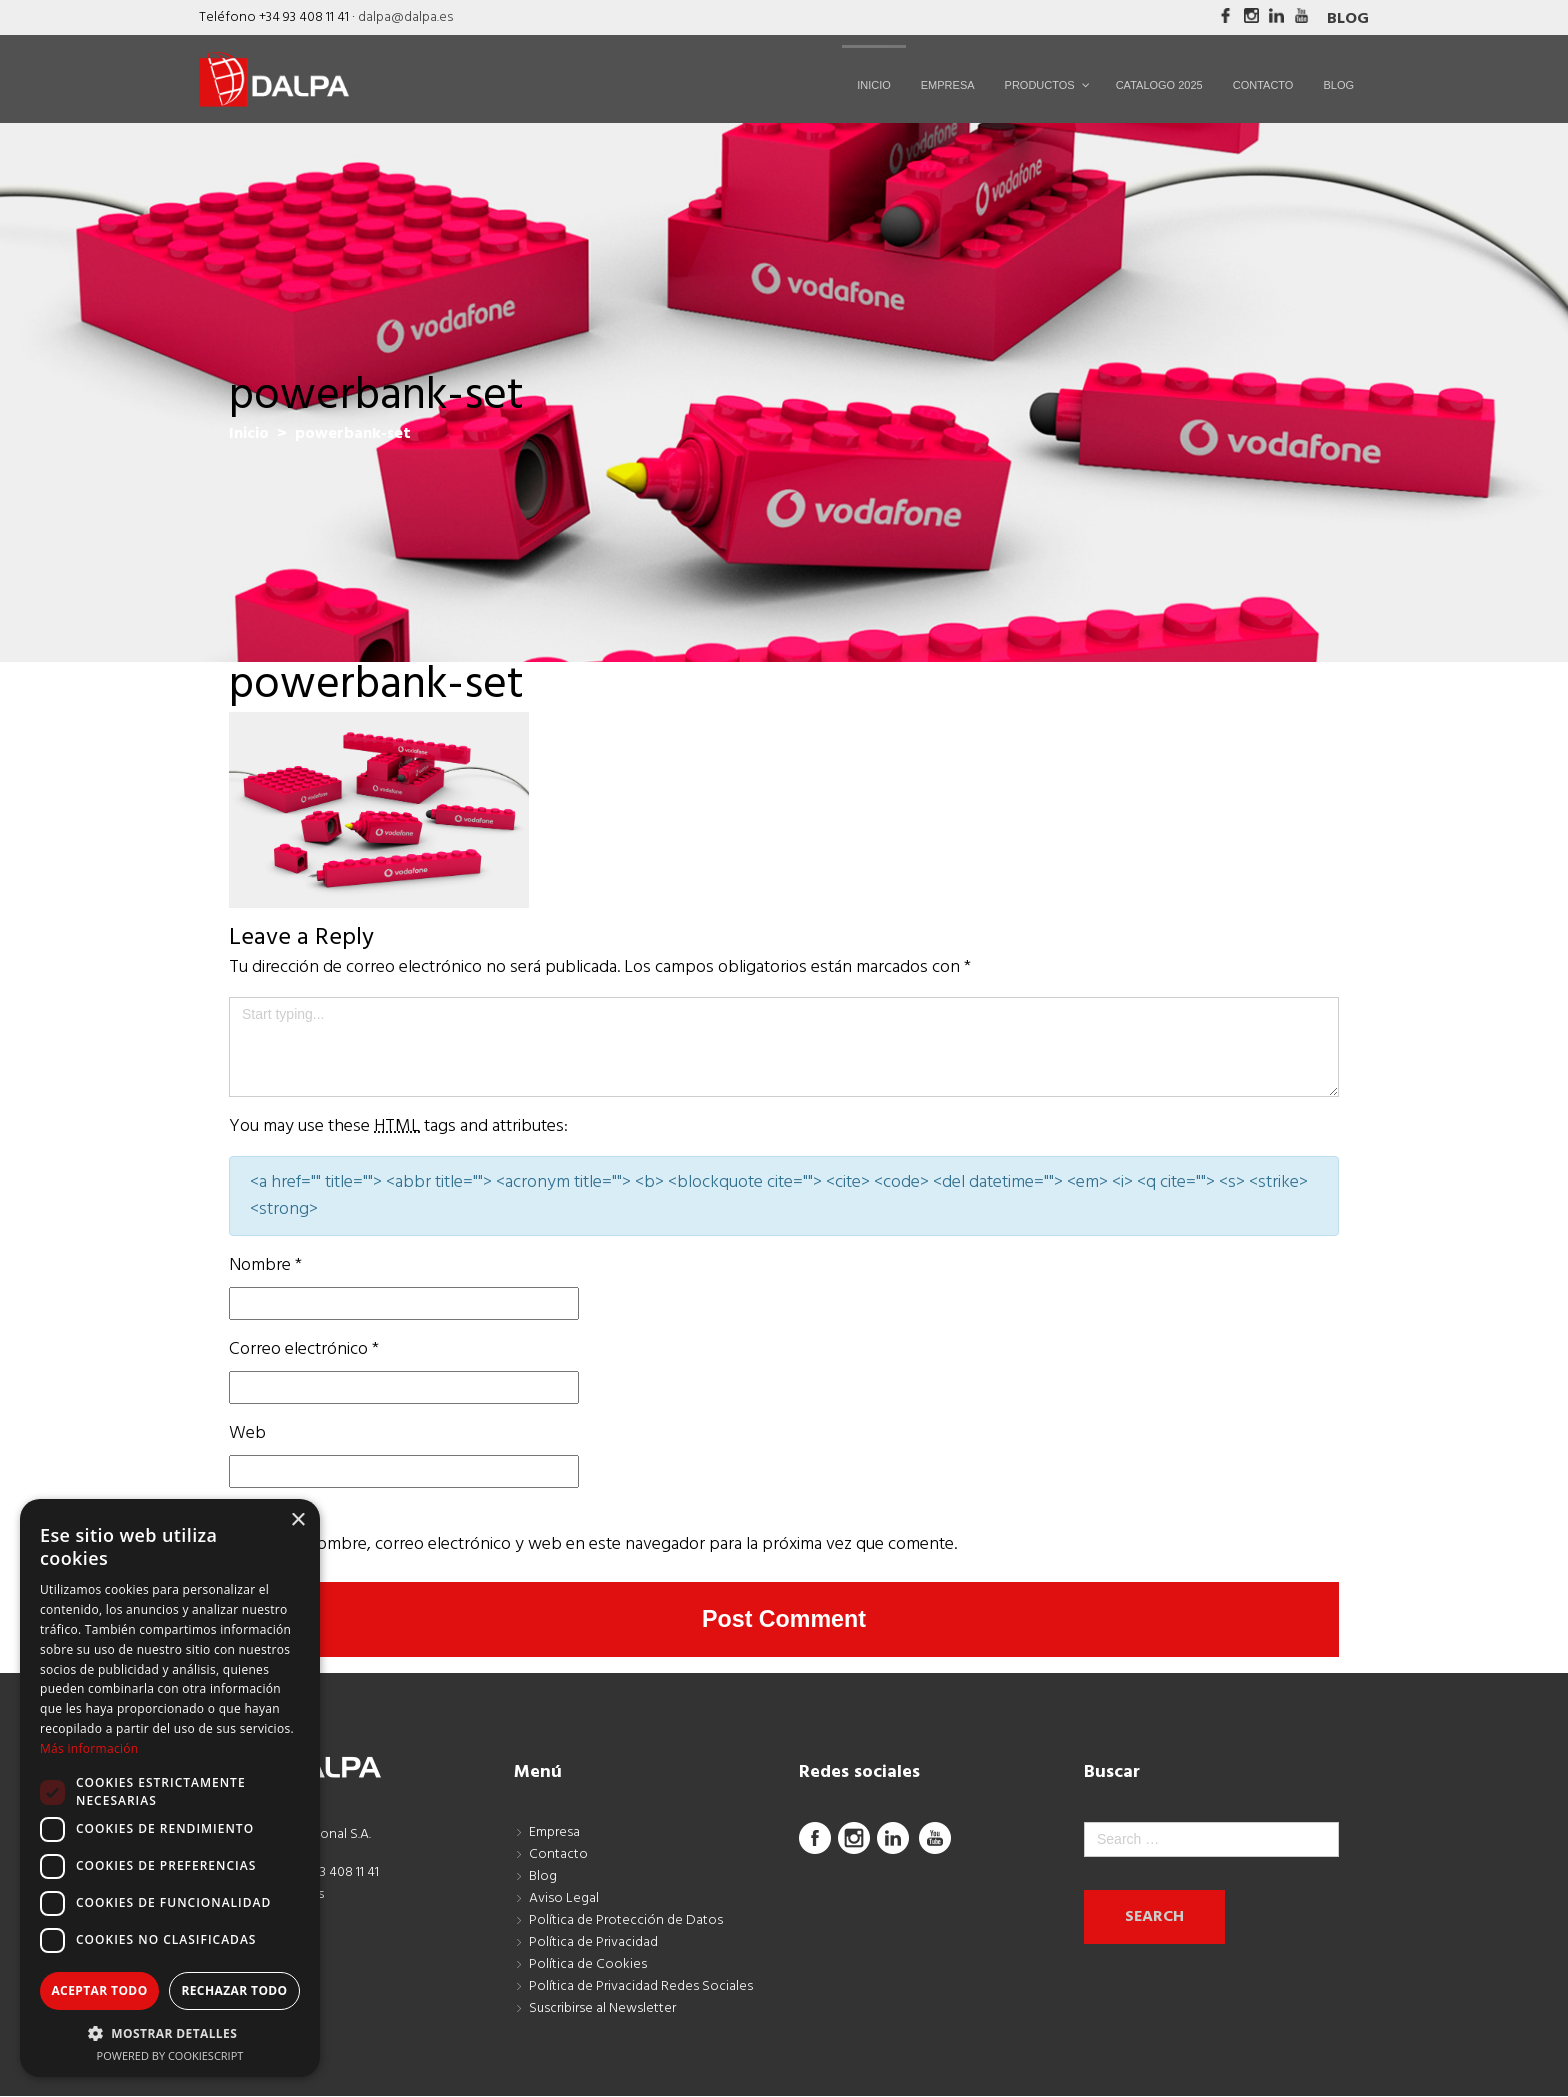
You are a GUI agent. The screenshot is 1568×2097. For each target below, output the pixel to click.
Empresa (554, 1833)
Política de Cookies (588, 1965)
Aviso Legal (564, 1899)
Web (247, 1433)
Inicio (249, 434)
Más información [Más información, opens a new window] (89, 1748)
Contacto (558, 1855)
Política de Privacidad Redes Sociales (641, 1987)
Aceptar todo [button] (99, 1990)
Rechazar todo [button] (234, 1990)
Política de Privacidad (593, 1943)
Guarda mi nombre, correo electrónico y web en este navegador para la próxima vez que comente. (593, 1544)
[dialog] (170, 1788)
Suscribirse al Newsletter (602, 2009)
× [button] (297, 1520)
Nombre (265, 1265)
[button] (170, 2033)
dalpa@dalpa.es (405, 17)
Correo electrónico (304, 1349)
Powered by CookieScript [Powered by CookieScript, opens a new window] (170, 2055)
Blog (1348, 19)
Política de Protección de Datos (626, 1921)
